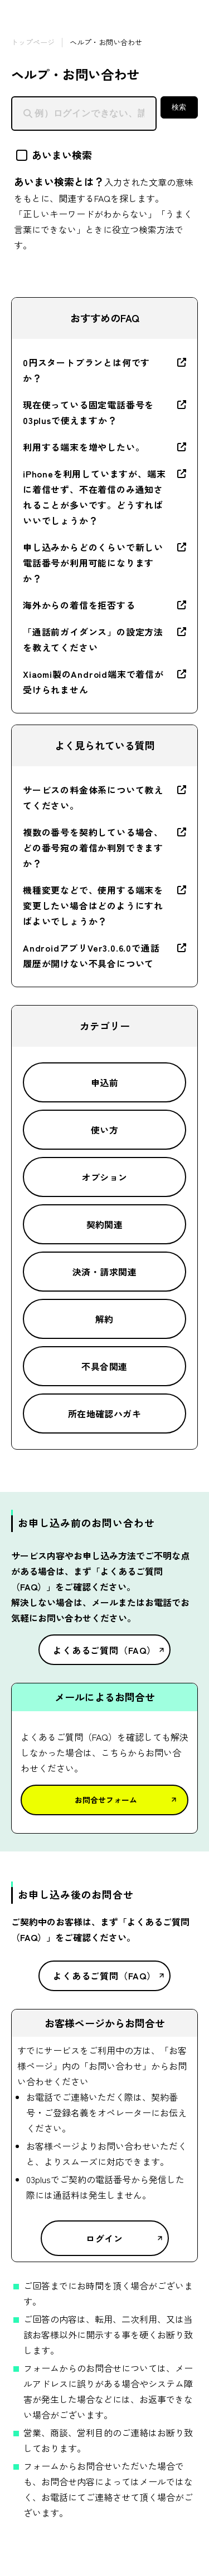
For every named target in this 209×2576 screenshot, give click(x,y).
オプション (104, 1177)
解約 (104, 1319)
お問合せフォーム (106, 1799)
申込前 (104, 1082)
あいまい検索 (54, 154)
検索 (179, 107)
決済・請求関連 (104, 1271)
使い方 (104, 1129)
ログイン (104, 2238)
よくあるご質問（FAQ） (104, 1650)
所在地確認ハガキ (105, 1413)
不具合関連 (104, 1366)
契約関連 (104, 1224)
